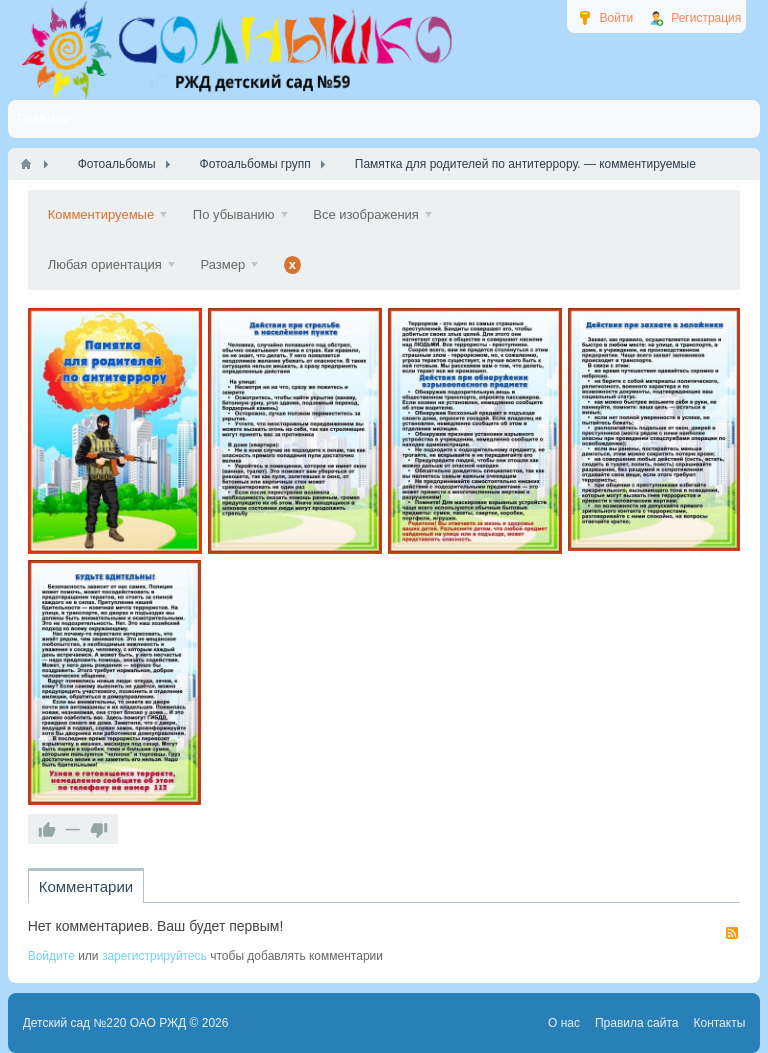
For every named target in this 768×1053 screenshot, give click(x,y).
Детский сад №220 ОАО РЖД (105, 1023)
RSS (732, 933)
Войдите (51, 956)
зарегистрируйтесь (154, 956)
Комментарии (86, 886)
